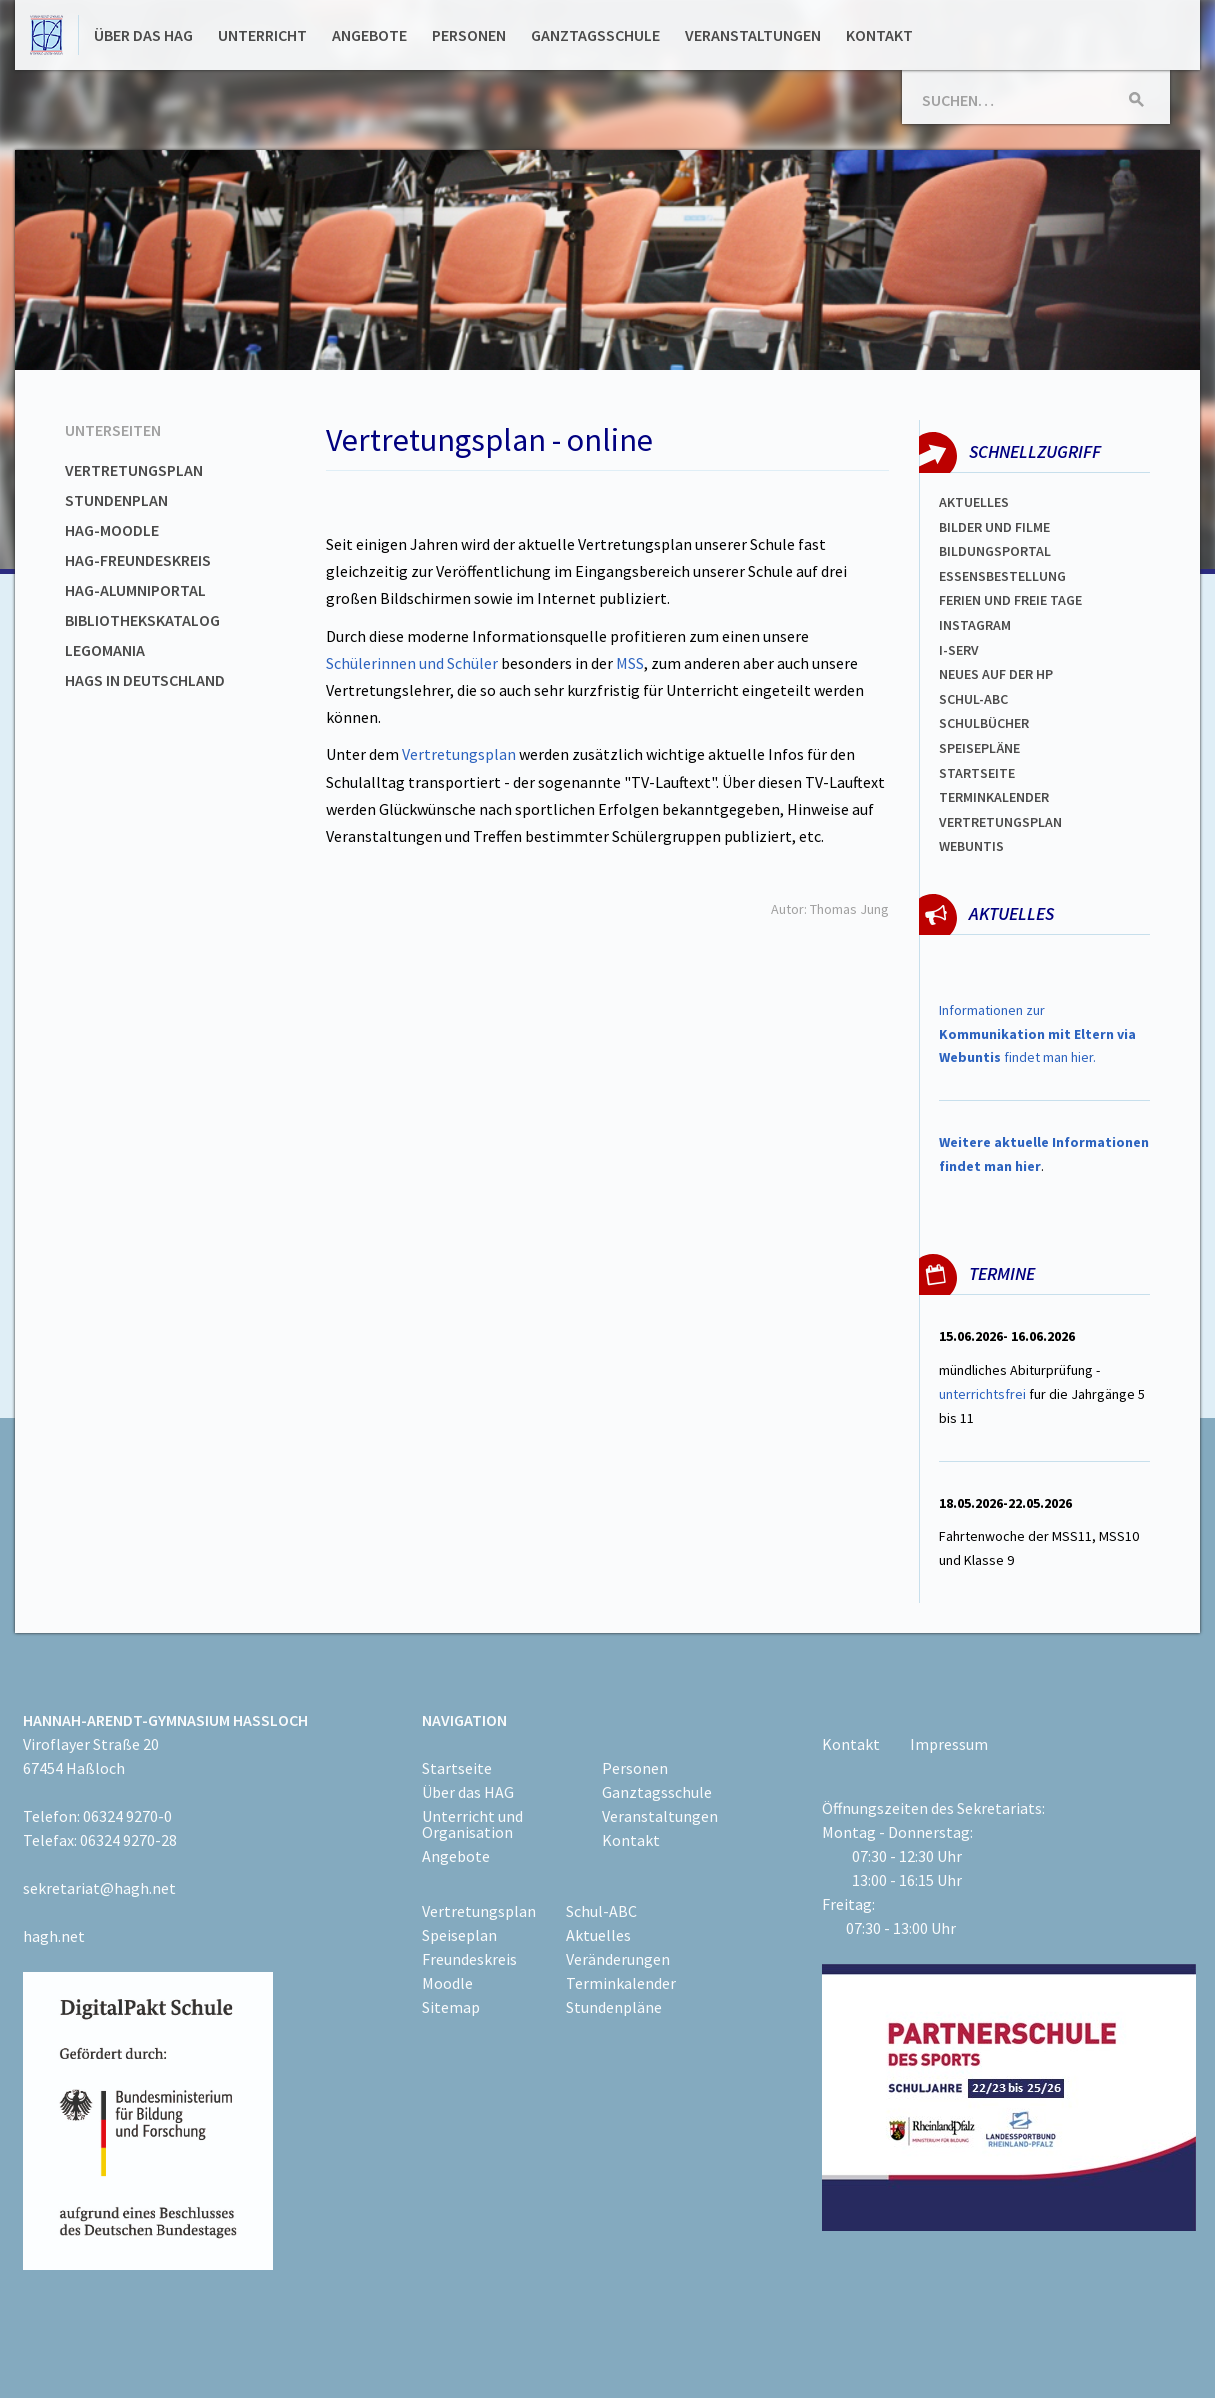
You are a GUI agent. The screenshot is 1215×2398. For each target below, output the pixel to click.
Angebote (369, 35)
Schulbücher (984, 723)
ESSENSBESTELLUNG (1002, 576)
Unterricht (262, 35)
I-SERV (959, 650)
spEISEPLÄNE (979, 748)
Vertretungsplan (134, 470)
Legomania (105, 650)
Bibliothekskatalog (142, 620)
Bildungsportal (995, 551)
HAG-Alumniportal (135, 590)
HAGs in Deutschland (145, 680)
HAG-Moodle (112, 530)
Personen (469, 35)
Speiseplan (459, 1935)
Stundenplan (116, 500)
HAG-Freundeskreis (138, 560)
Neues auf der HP (996, 674)
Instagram (975, 625)
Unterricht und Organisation (472, 1824)
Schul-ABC (601, 1911)
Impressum (949, 1744)
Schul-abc (973, 699)
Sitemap (451, 2007)
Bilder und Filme (994, 527)
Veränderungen (618, 1959)
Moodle (447, 1983)
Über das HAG (143, 35)
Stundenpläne (614, 2007)
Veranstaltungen (753, 35)
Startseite (977, 773)
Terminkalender (994, 797)
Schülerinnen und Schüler (412, 663)
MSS (630, 663)
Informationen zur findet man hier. (1037, 1034)
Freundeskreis (469, 1959)
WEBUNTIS (971, 846)
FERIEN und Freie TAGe (1010, 600)
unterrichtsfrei (982, 1394)
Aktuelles (974, 502)
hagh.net (54, 1936)
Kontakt (879, 35)
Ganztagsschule (595, 35)
